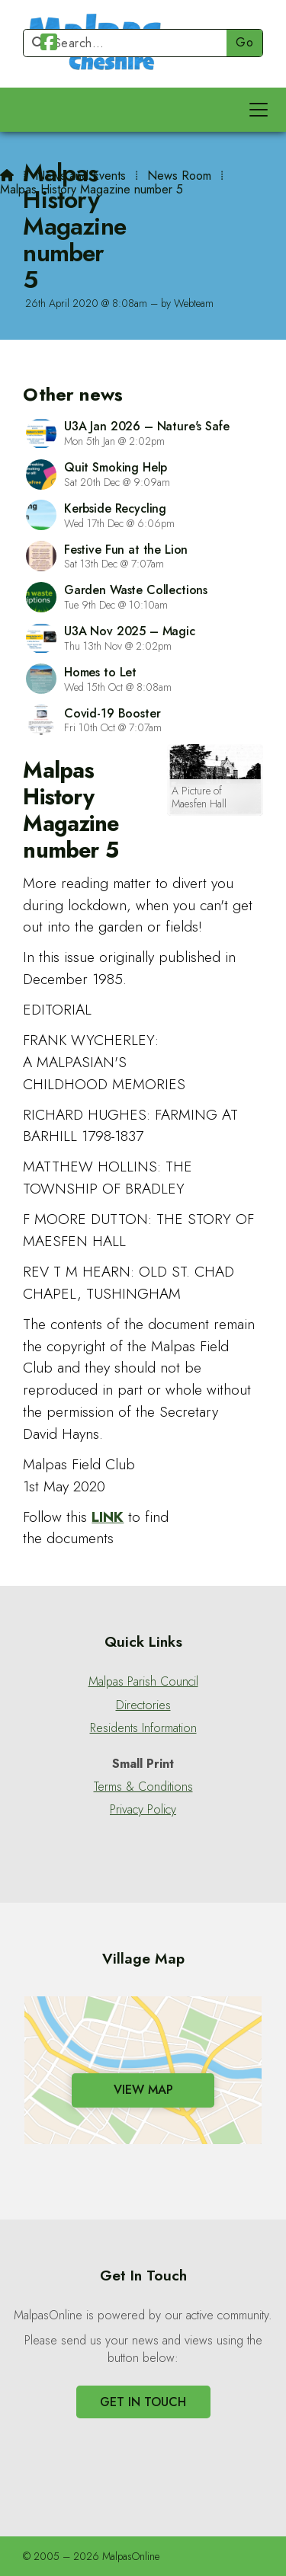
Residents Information (143, 1728)
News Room (179, 175)
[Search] (131, 43)
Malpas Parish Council (143, 1681)
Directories (143, 1705)
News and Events (80, 175)
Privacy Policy (143, 1809)
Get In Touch (143, 2402)
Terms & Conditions (143, 1787)
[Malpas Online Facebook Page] (48, 44)
